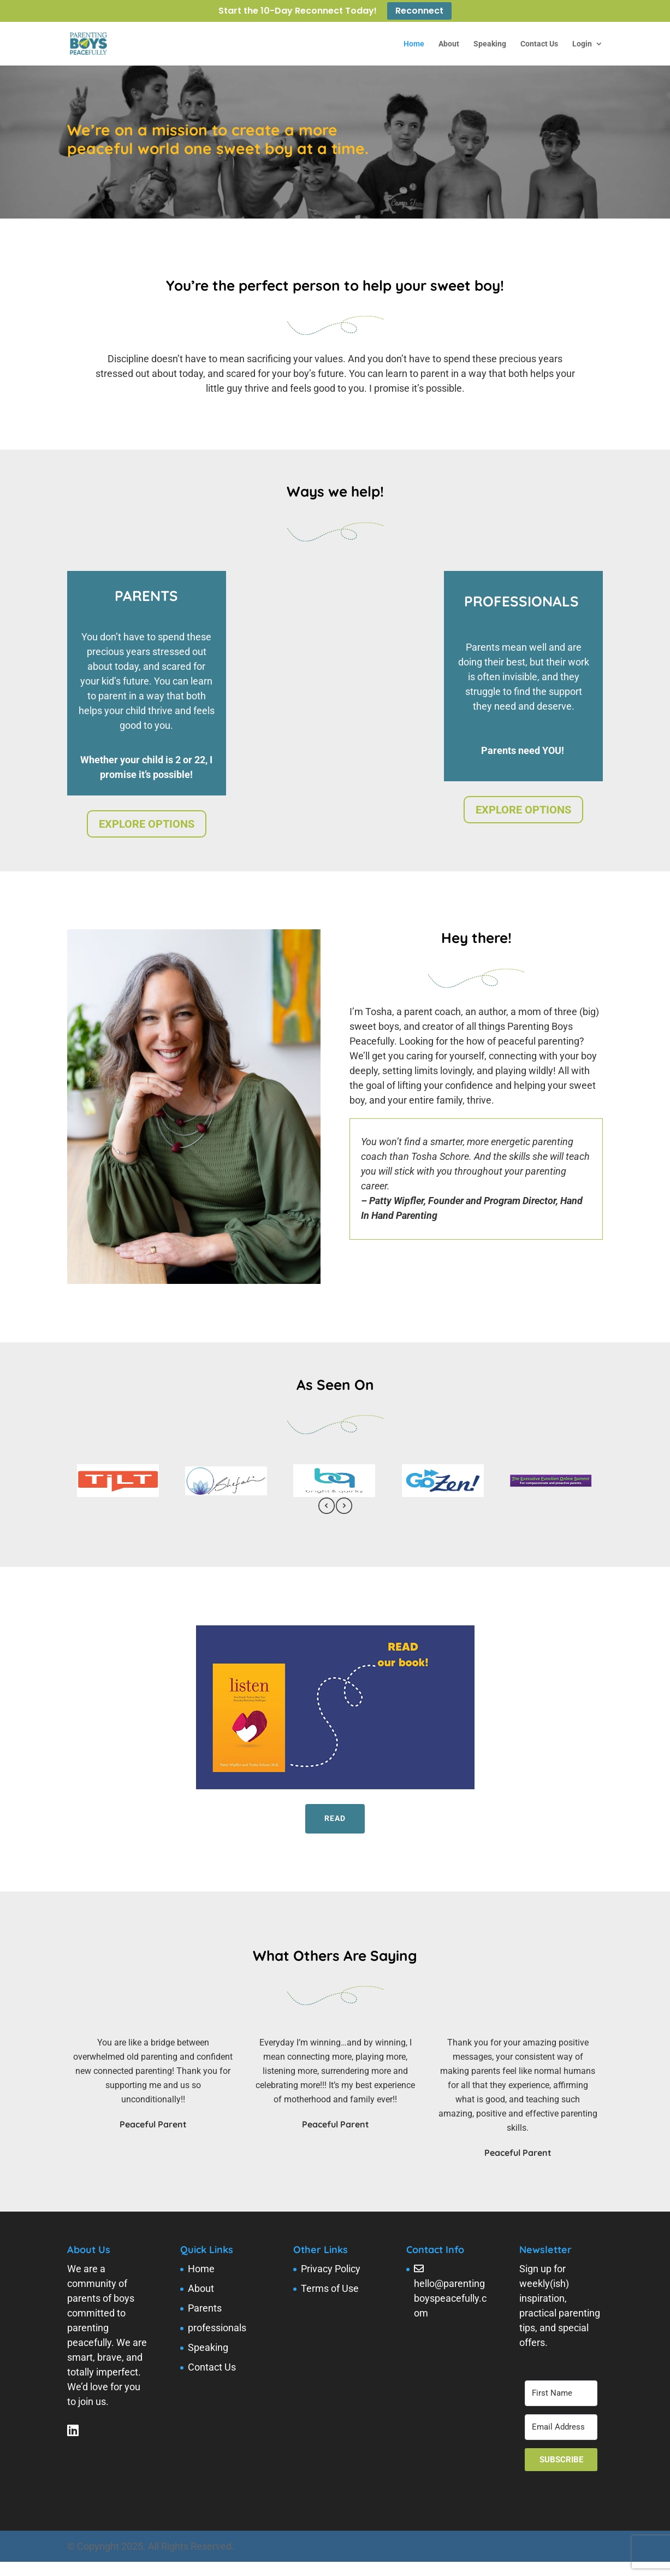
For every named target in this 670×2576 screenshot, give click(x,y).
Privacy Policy (330, 2268)
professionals (217, 2327)
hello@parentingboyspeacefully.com (450, 2298)
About (448, 44)
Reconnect (419, 11)
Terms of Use (330, 2288)
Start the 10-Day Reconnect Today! (297, 12)
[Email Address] (561, 2427)
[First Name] (561, 2393)
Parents (205, 2308)
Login (582, 44)
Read (335, 1818)
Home (414, 44)
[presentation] (326, 1508)
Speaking (489, 44)
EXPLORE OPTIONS (146, 823)
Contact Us (539, 44)
